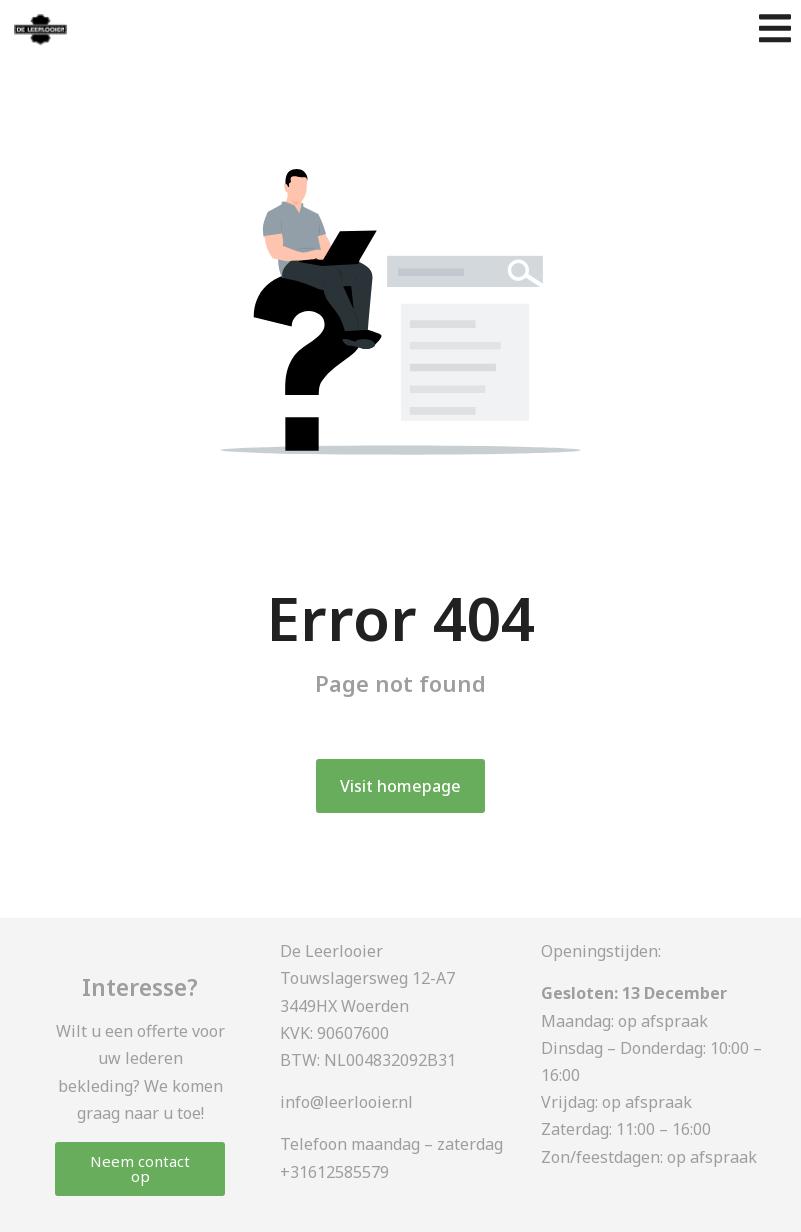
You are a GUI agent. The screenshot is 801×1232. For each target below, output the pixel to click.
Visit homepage (400, 786)
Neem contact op (140, 1168)
